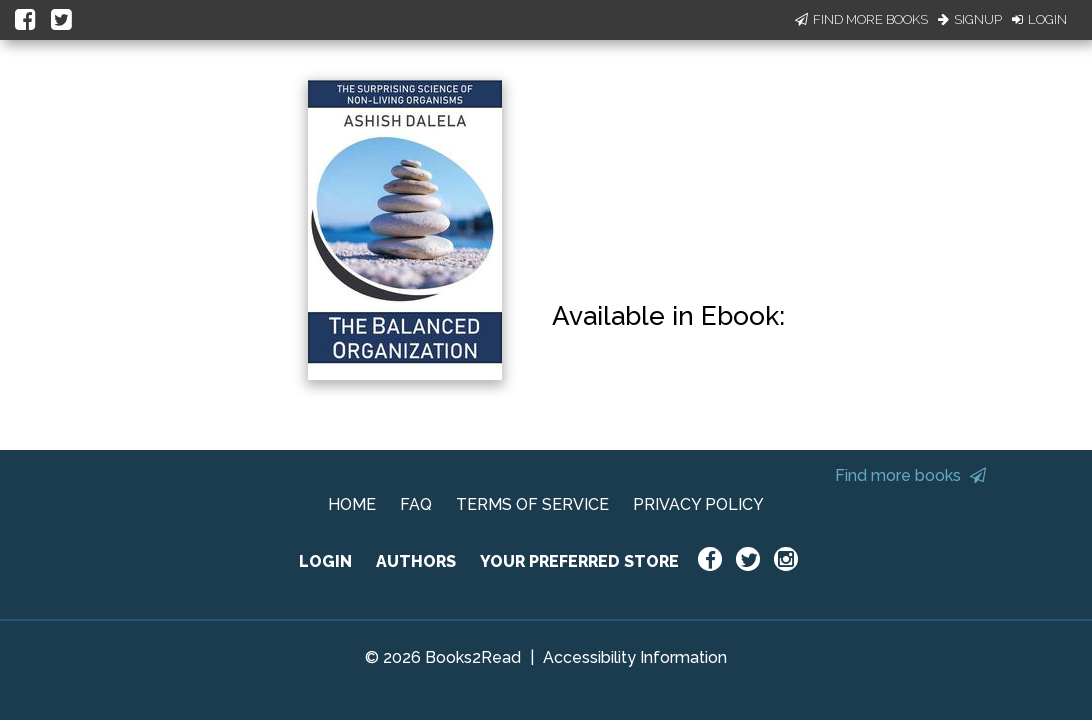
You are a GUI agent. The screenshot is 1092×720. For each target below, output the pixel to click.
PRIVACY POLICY (698, 504)
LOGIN (325, 561)
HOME (352, 504)
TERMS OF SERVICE (532, 504)
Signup (970, 19)
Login (1039, 19)
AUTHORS (416, 561)
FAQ (416, 504)
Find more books (910, 475)
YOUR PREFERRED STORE (579, 561)
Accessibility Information (635, 657)
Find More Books (861, 19)
